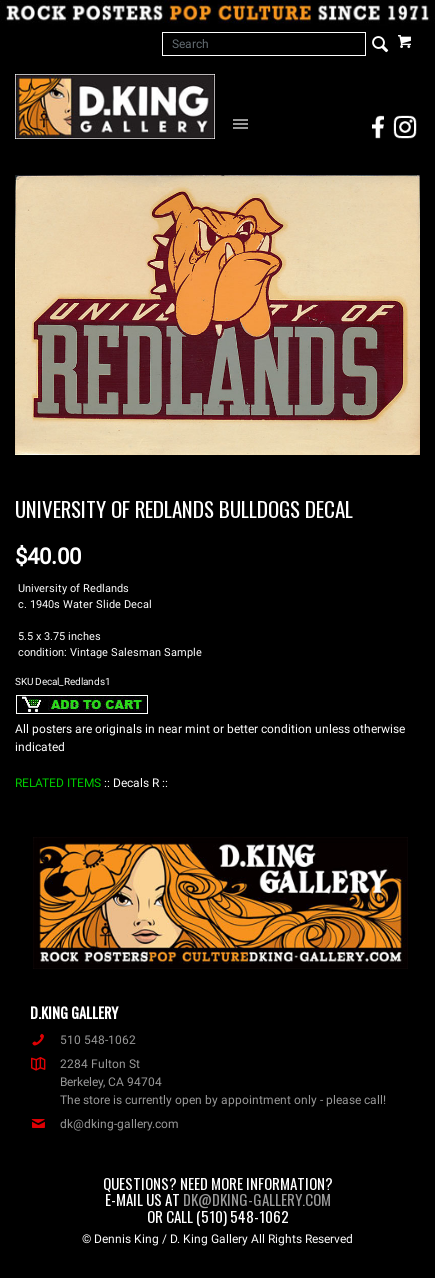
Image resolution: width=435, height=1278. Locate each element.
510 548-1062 (83, 1040)
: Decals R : (136, 783)
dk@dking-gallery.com (104, 1124)
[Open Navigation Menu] (243, 123)
